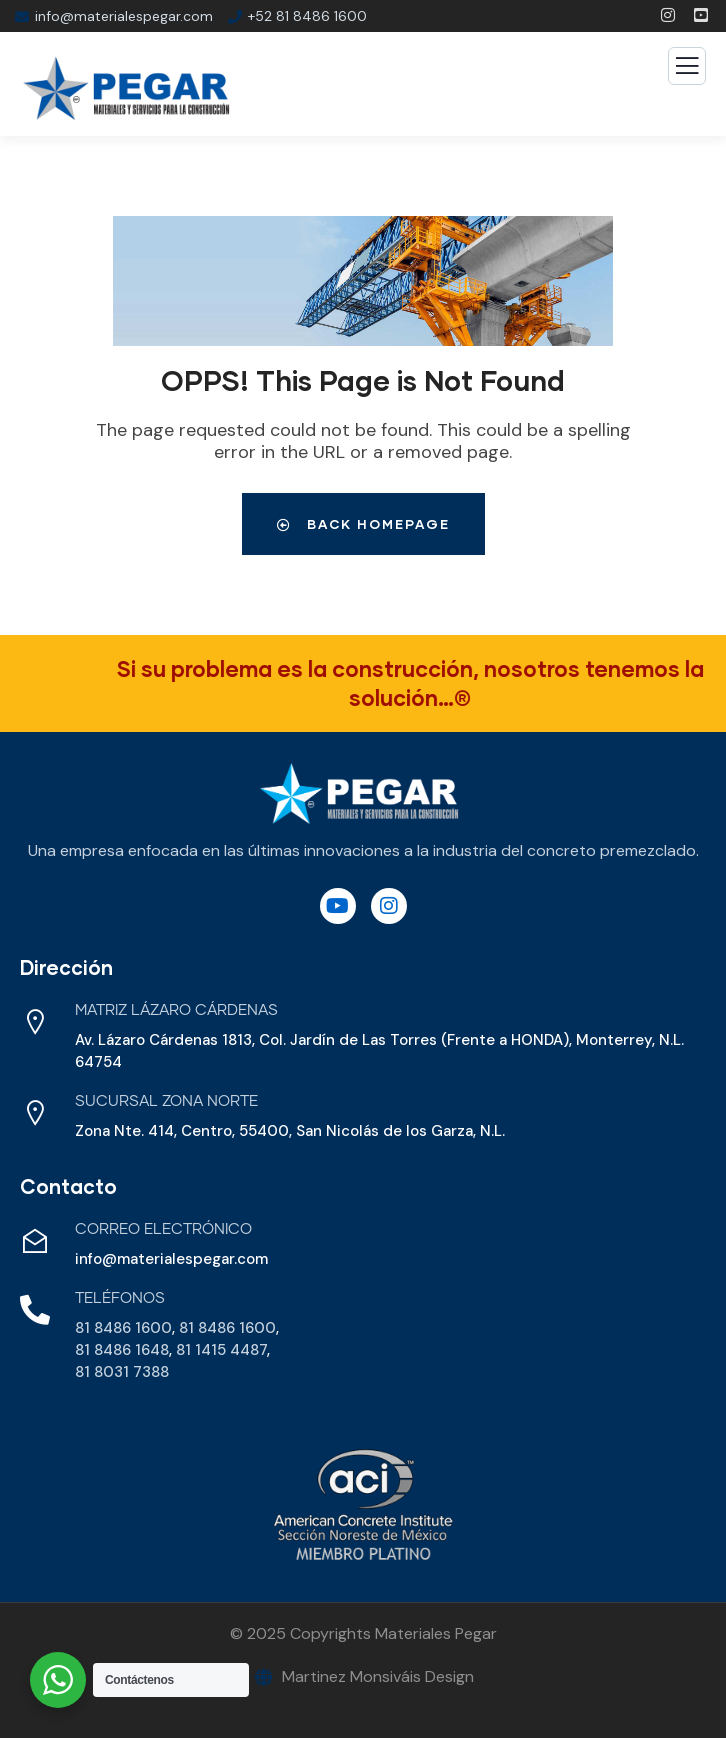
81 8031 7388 (122, 1372)
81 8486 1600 (123, 1328)
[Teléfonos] (35, 1310)
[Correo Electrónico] (35, 1241)
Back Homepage (363, 524)
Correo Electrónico (163, 1229)
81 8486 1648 (122, 1350)
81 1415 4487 (221, 1350)
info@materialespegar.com (171, 1259)
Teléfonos (120, 1298)
